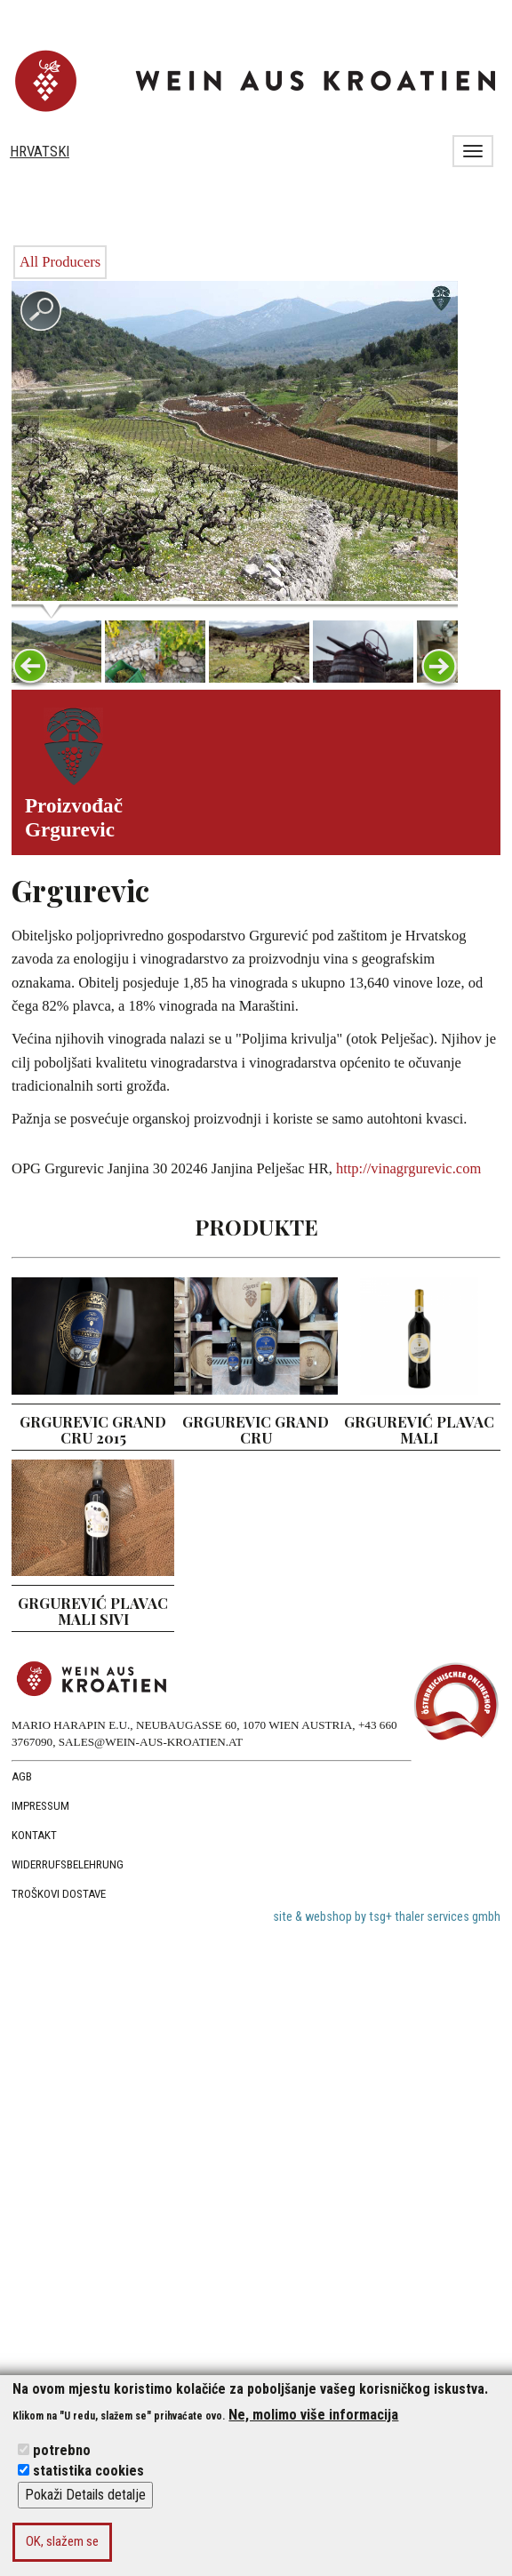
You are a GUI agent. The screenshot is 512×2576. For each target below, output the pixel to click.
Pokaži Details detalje (85, 2494)
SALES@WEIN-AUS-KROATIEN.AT (151, 1741)
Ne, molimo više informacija (313, 2414)
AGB (22, 1776)
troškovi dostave (59, 1894)
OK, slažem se (62, 2541)
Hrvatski (39, 151)
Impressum (40, 1806)
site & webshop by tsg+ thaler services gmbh (386, 1916)
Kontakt (34, 1835)
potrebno (62, 2450)
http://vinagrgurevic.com (408, 1168)
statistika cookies (88, 2470)
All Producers (60, 261)
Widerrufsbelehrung (68, 1864)
